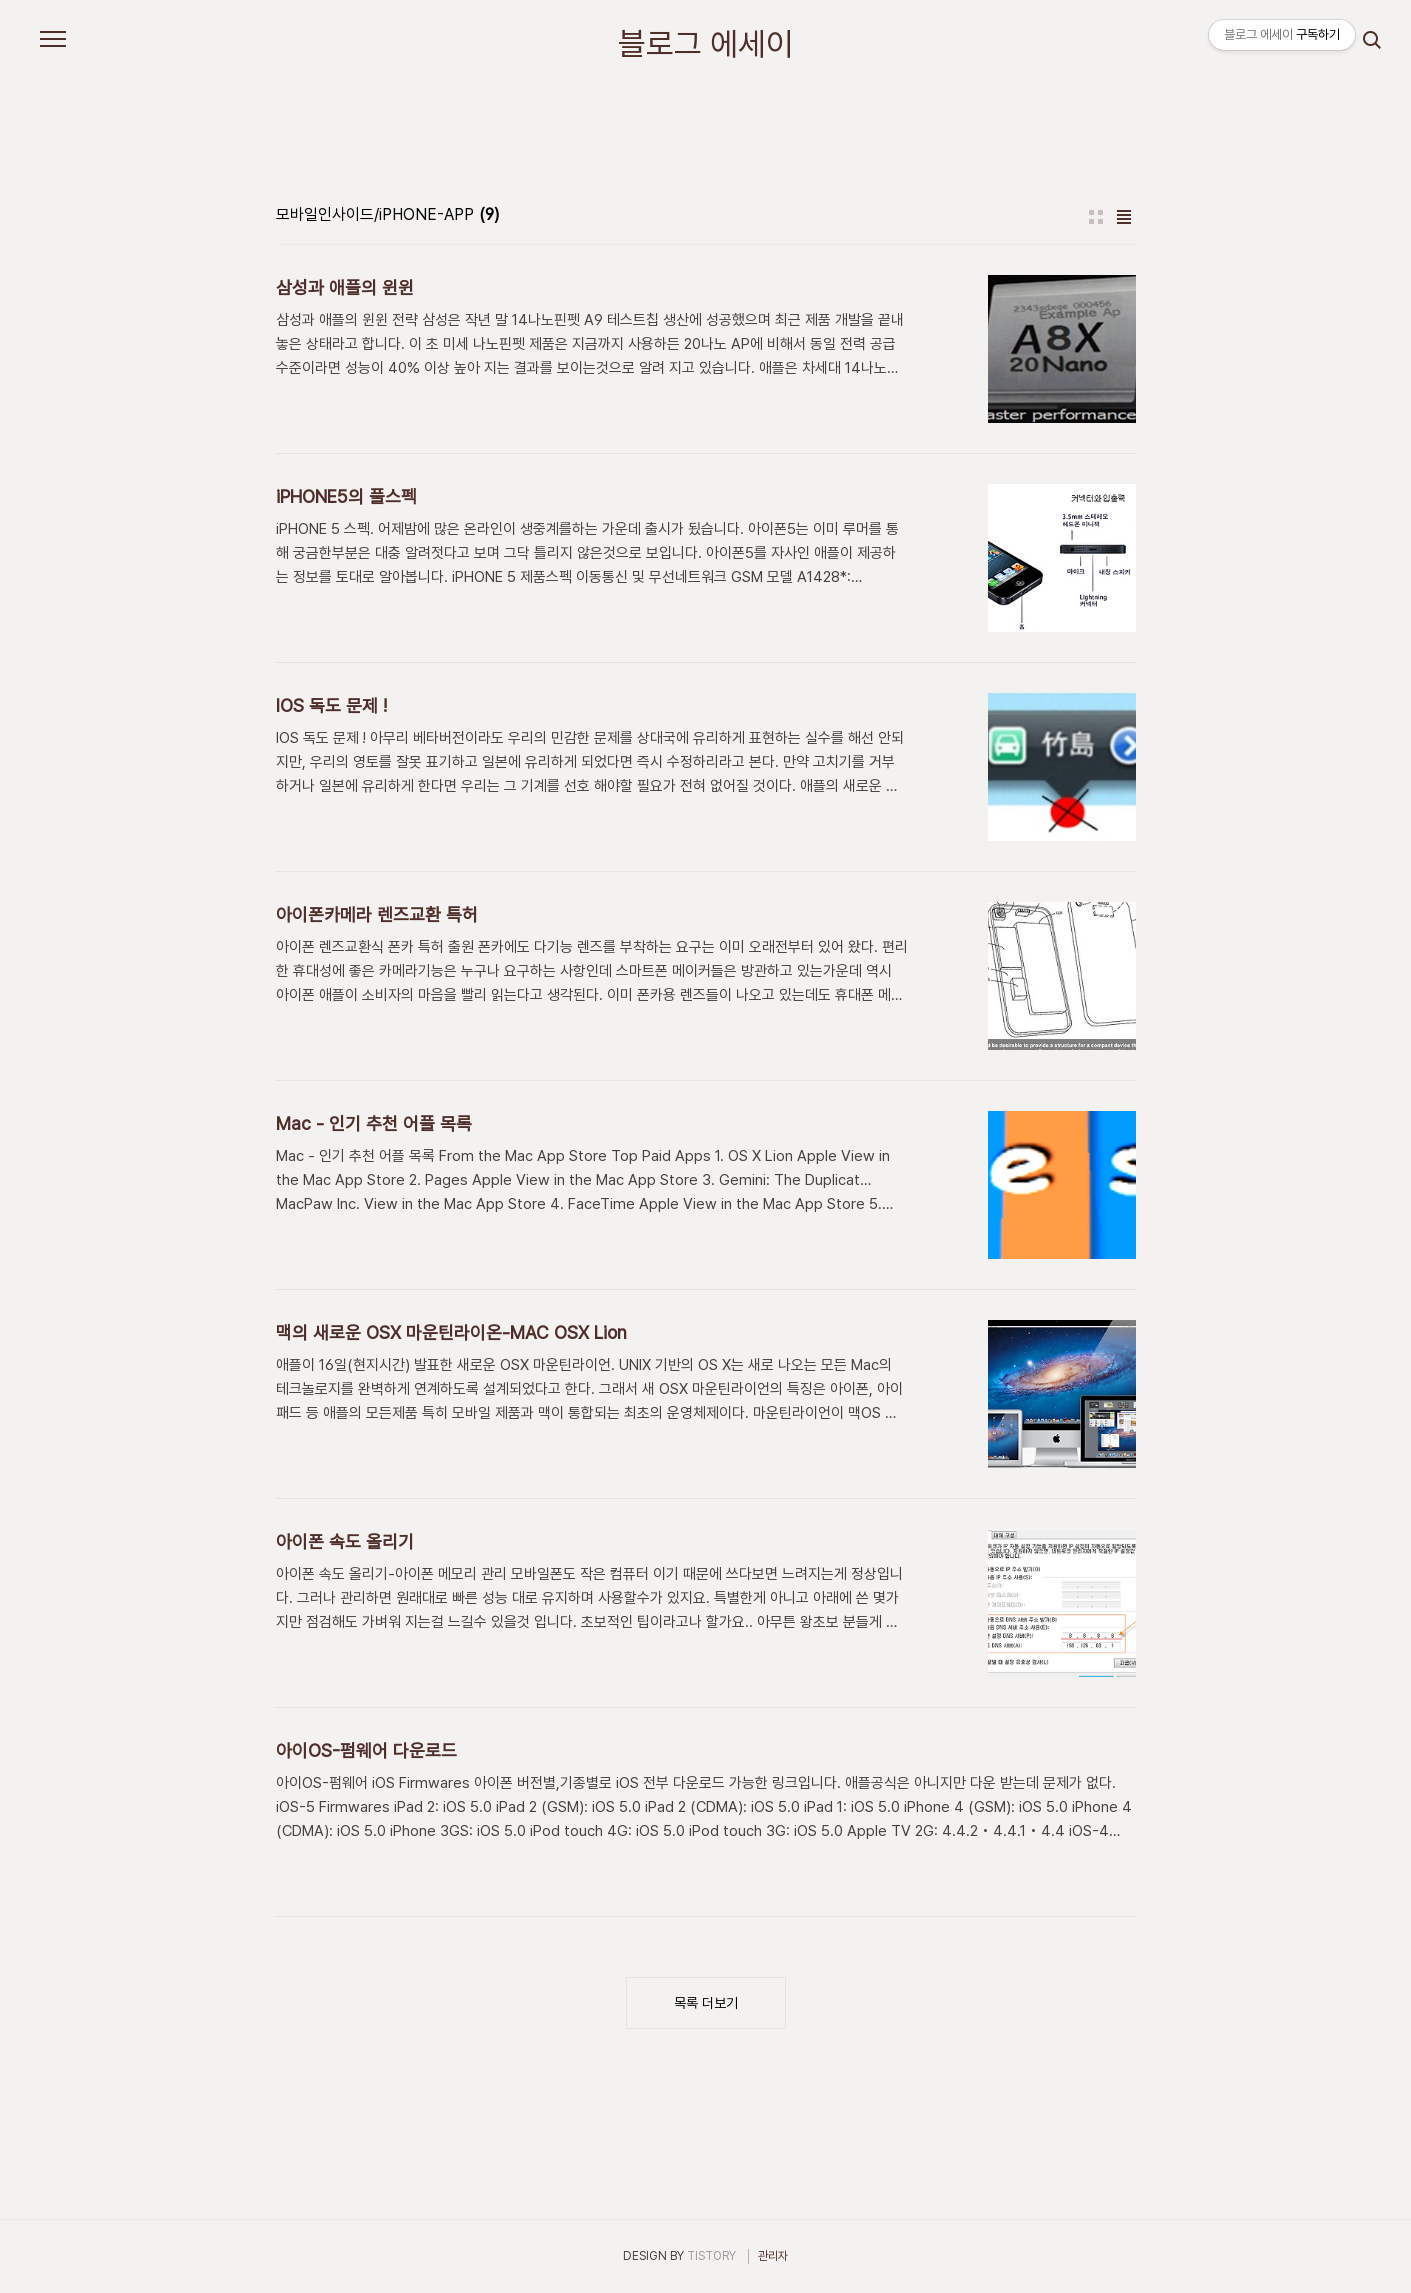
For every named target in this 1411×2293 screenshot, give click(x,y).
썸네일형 (1096, 217)
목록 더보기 (706, 2003)
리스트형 (1124, 217)
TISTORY (711, 2256)
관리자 (773, 2256)
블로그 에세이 (706, 44)
